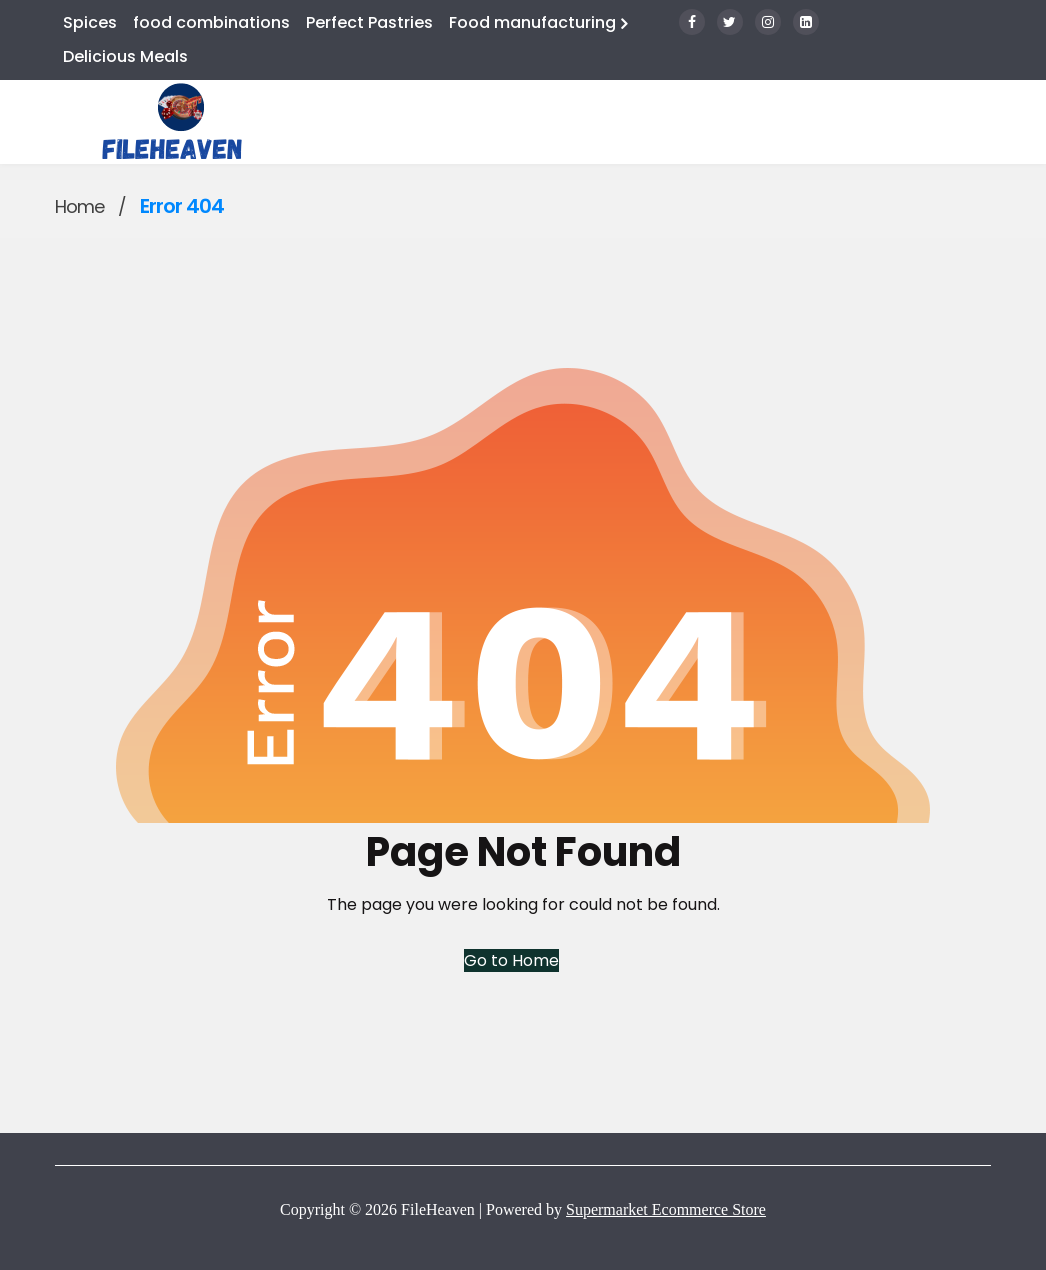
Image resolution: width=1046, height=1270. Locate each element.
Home (79, 206)
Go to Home (511, 960)
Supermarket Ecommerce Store (666, 1209)
